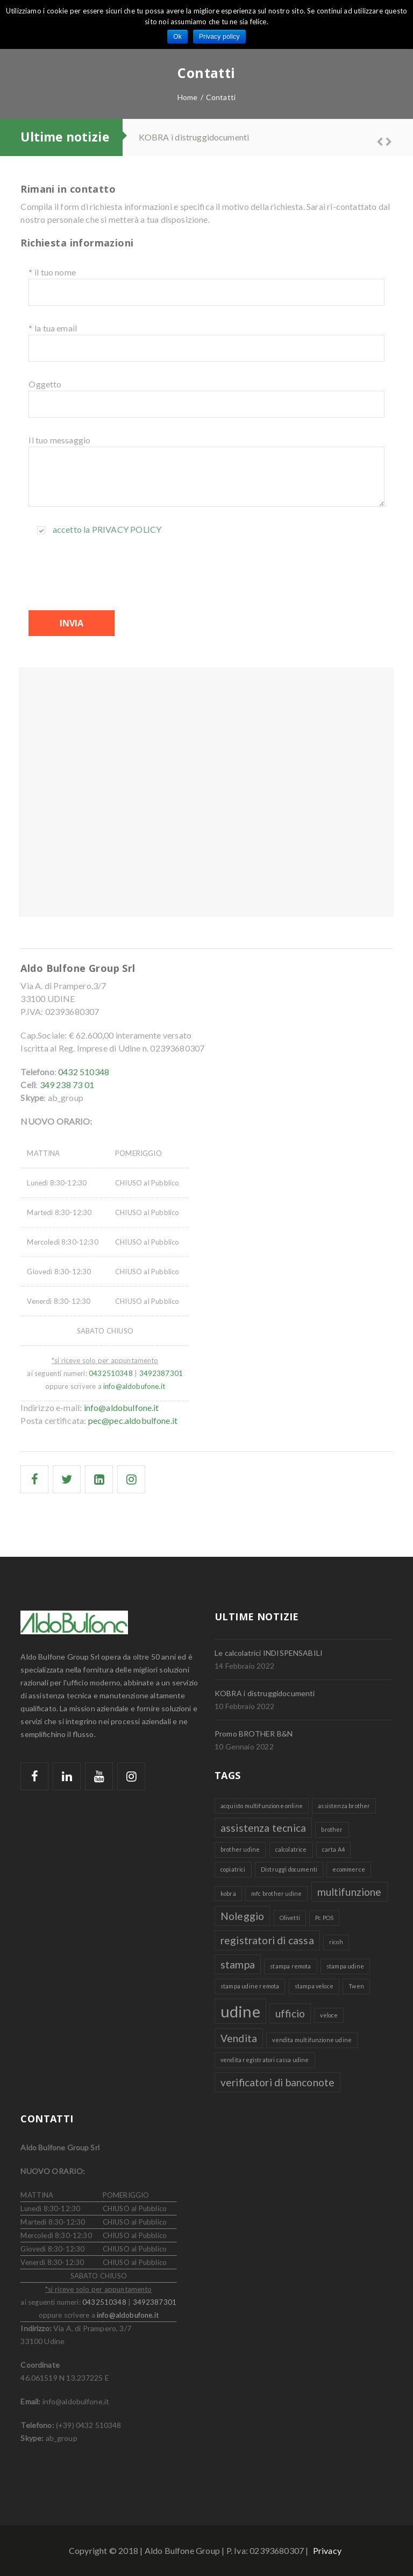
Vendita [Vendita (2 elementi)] (238, 2038)
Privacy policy (126, 529)
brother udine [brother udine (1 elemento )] (240, 1849)
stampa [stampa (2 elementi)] (237, 1964)
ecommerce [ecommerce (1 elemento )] (348, 1869)
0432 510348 (83, 1072)
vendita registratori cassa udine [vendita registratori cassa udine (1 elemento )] (264, 2059)
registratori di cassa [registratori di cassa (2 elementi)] (267, 1940)
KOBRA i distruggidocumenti (194, 137)
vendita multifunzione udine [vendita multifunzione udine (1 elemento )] (312, 2039)
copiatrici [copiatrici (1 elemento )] (233, 1869)
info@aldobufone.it (134, 1386)
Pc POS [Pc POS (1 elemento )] (324, 1917)
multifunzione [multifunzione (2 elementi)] (349, 1892)
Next (384, 140)
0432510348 (111, 1373)
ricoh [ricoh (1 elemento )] (336, 1941)
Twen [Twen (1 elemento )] (356, 1985)
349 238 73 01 (67, 1084)
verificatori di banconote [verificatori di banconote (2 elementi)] (277, 2082)
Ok (177, 36)
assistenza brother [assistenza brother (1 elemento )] (344, 1805)
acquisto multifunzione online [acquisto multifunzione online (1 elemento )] (261, 1805)
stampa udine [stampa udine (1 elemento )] (345, 1966)
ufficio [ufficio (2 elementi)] (290, 2013)
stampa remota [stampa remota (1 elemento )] (290, 1966)
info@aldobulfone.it (121, 1407)
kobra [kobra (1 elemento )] (228, 1893)
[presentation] (110, 573)
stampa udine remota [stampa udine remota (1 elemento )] (249, 1985)
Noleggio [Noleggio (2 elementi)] (242, 1916)
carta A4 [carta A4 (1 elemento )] (333, 1849)
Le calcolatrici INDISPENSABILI (269, 1652)
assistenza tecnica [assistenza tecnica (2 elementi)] (263, 1828)
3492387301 (161, 1373)
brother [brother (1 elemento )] (332, 1829)
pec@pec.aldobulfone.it (133, 1420)
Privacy (327, 2550)
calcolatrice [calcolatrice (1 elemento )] (291, 1849)
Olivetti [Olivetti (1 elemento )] (290, 1917)
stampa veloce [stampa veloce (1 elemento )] (314, 1985)
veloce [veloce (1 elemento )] (329, 2015)
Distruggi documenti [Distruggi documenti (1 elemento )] (289, 1869)
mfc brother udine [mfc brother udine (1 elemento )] (276, 1893)
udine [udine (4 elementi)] (240, 2011)
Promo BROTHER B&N (254, 1733)
